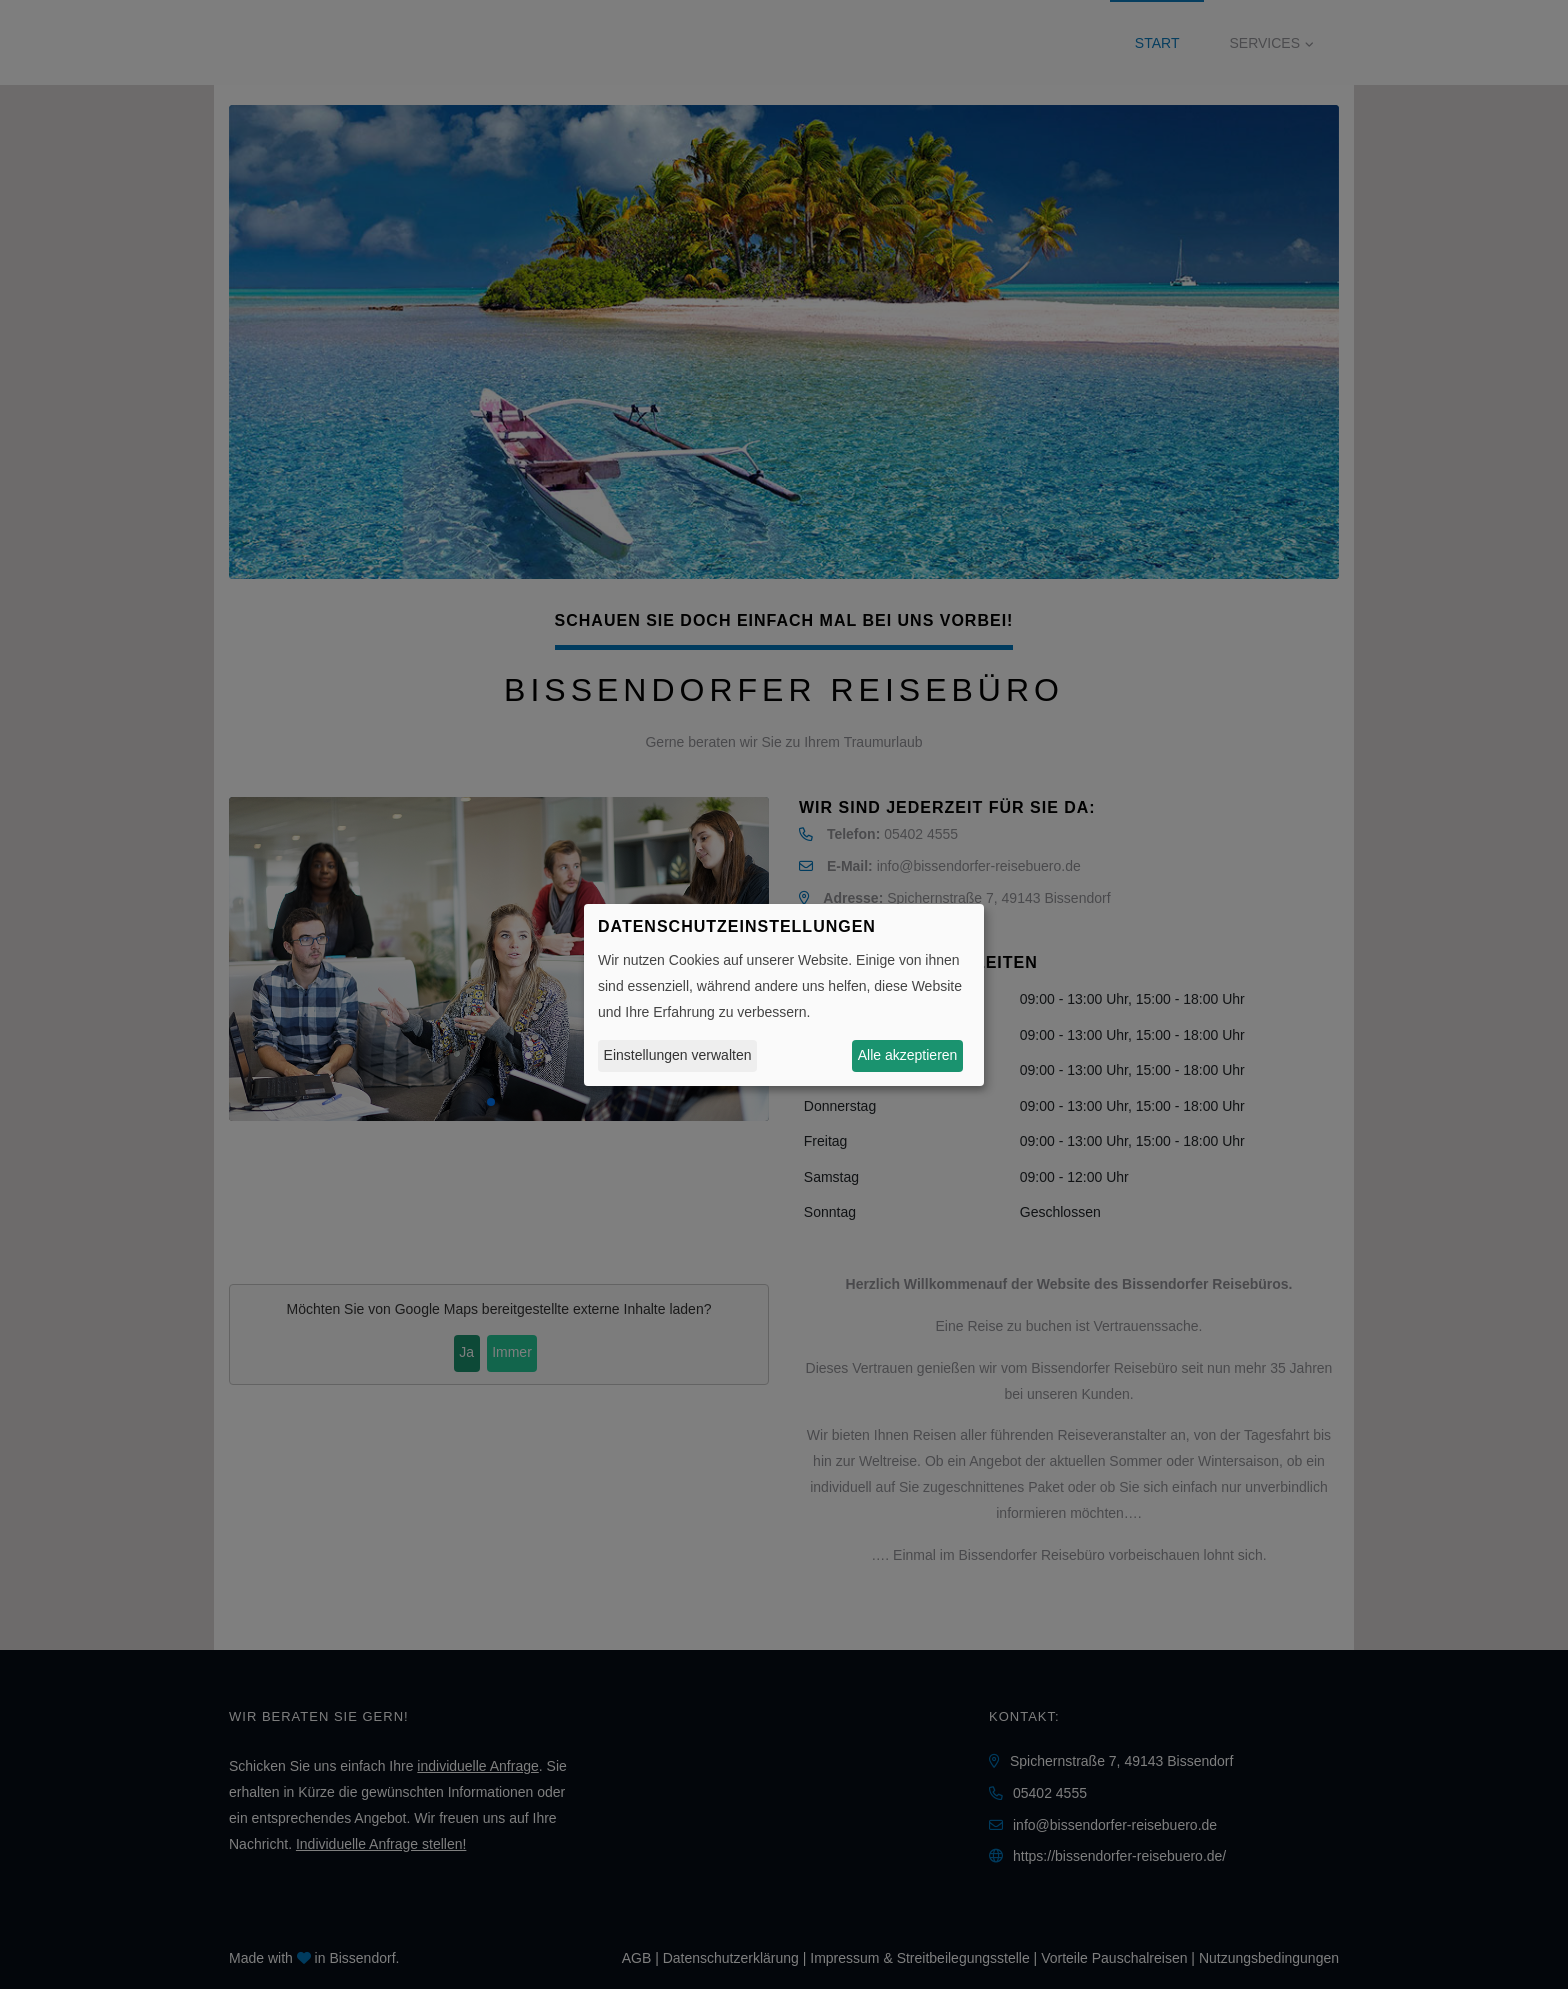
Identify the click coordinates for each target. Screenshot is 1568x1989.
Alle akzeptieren (908, 1055)
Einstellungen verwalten (678, 1055)
